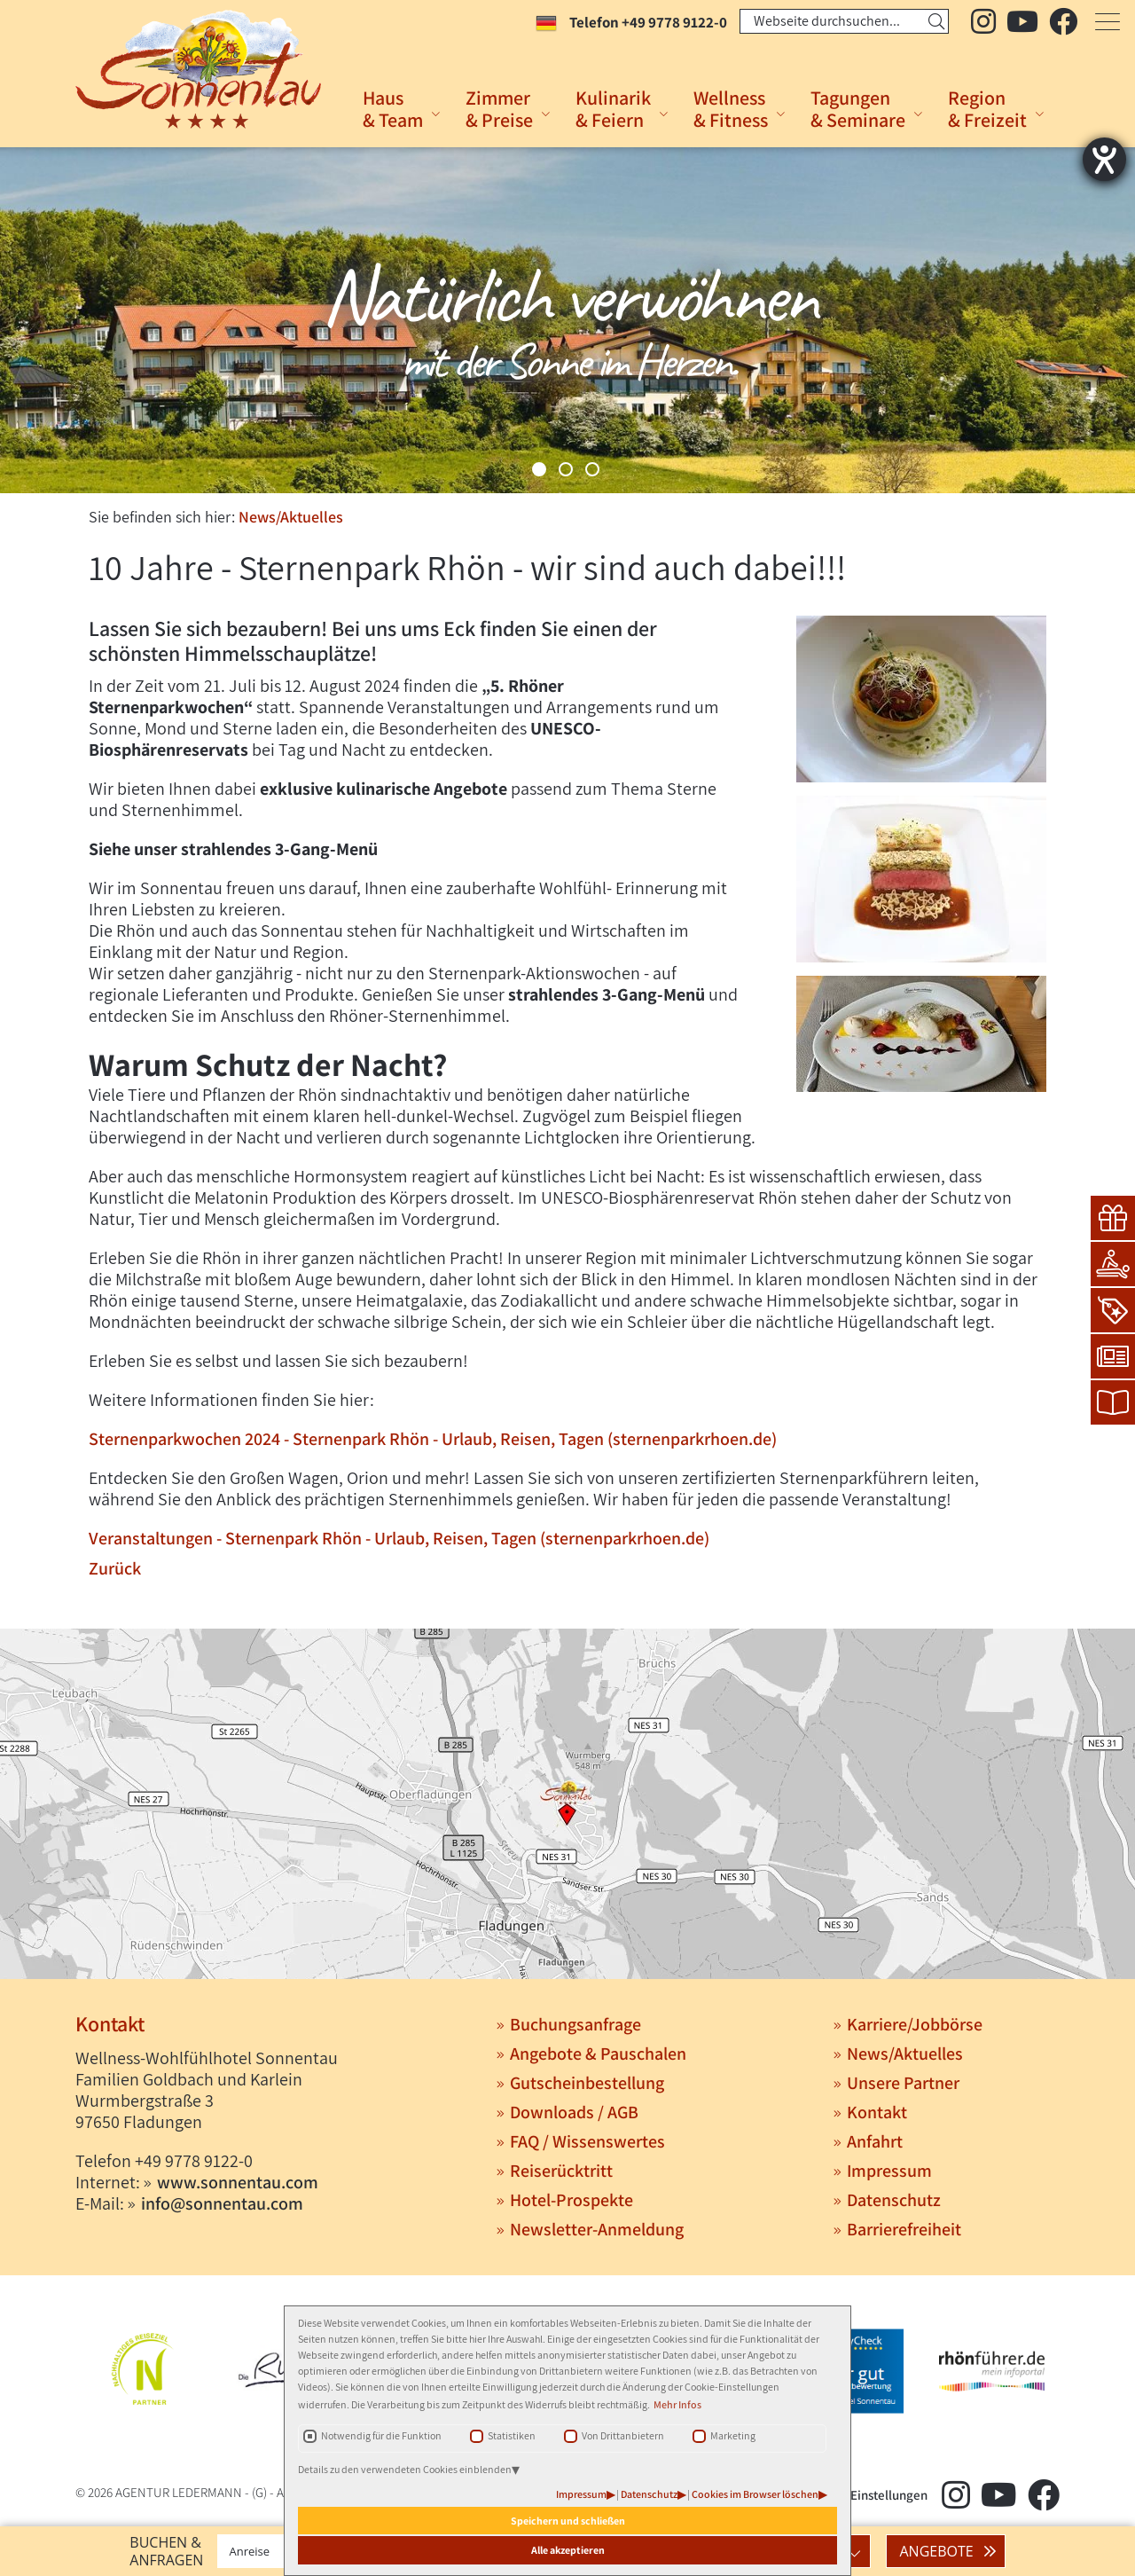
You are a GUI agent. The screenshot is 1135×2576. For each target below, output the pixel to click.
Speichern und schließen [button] (568, 2520)
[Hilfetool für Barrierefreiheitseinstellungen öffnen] (1104, 159)
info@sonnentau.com (222, 2203)
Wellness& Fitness (730, 108)
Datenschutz (649, 2494)
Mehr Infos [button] (677, 2404)
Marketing (732, 2435)
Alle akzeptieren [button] (568, 2549)
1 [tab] (539, 469)
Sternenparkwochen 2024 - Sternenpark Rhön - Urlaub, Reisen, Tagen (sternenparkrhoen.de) (433, 1438)
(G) (259, 2492)
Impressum (581, 2494)
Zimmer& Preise (499, 108)
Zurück (115, 1568)
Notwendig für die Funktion (381, 2435)
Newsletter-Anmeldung (597, 2229)
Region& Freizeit (987, 108)
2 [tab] (566, 469)
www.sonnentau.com (237, 2182)
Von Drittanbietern (623, 2435)
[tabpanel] (567, 320)
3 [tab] (592, 469)
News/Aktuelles (291, 517)
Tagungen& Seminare (857, 108)
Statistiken (512, 2435)
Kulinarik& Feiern (613, 108)
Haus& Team (393, 108)
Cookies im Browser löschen (755, 2494)
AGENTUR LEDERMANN (178, 2492)
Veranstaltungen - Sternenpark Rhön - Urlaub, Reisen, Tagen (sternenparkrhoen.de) (399, 1538)
